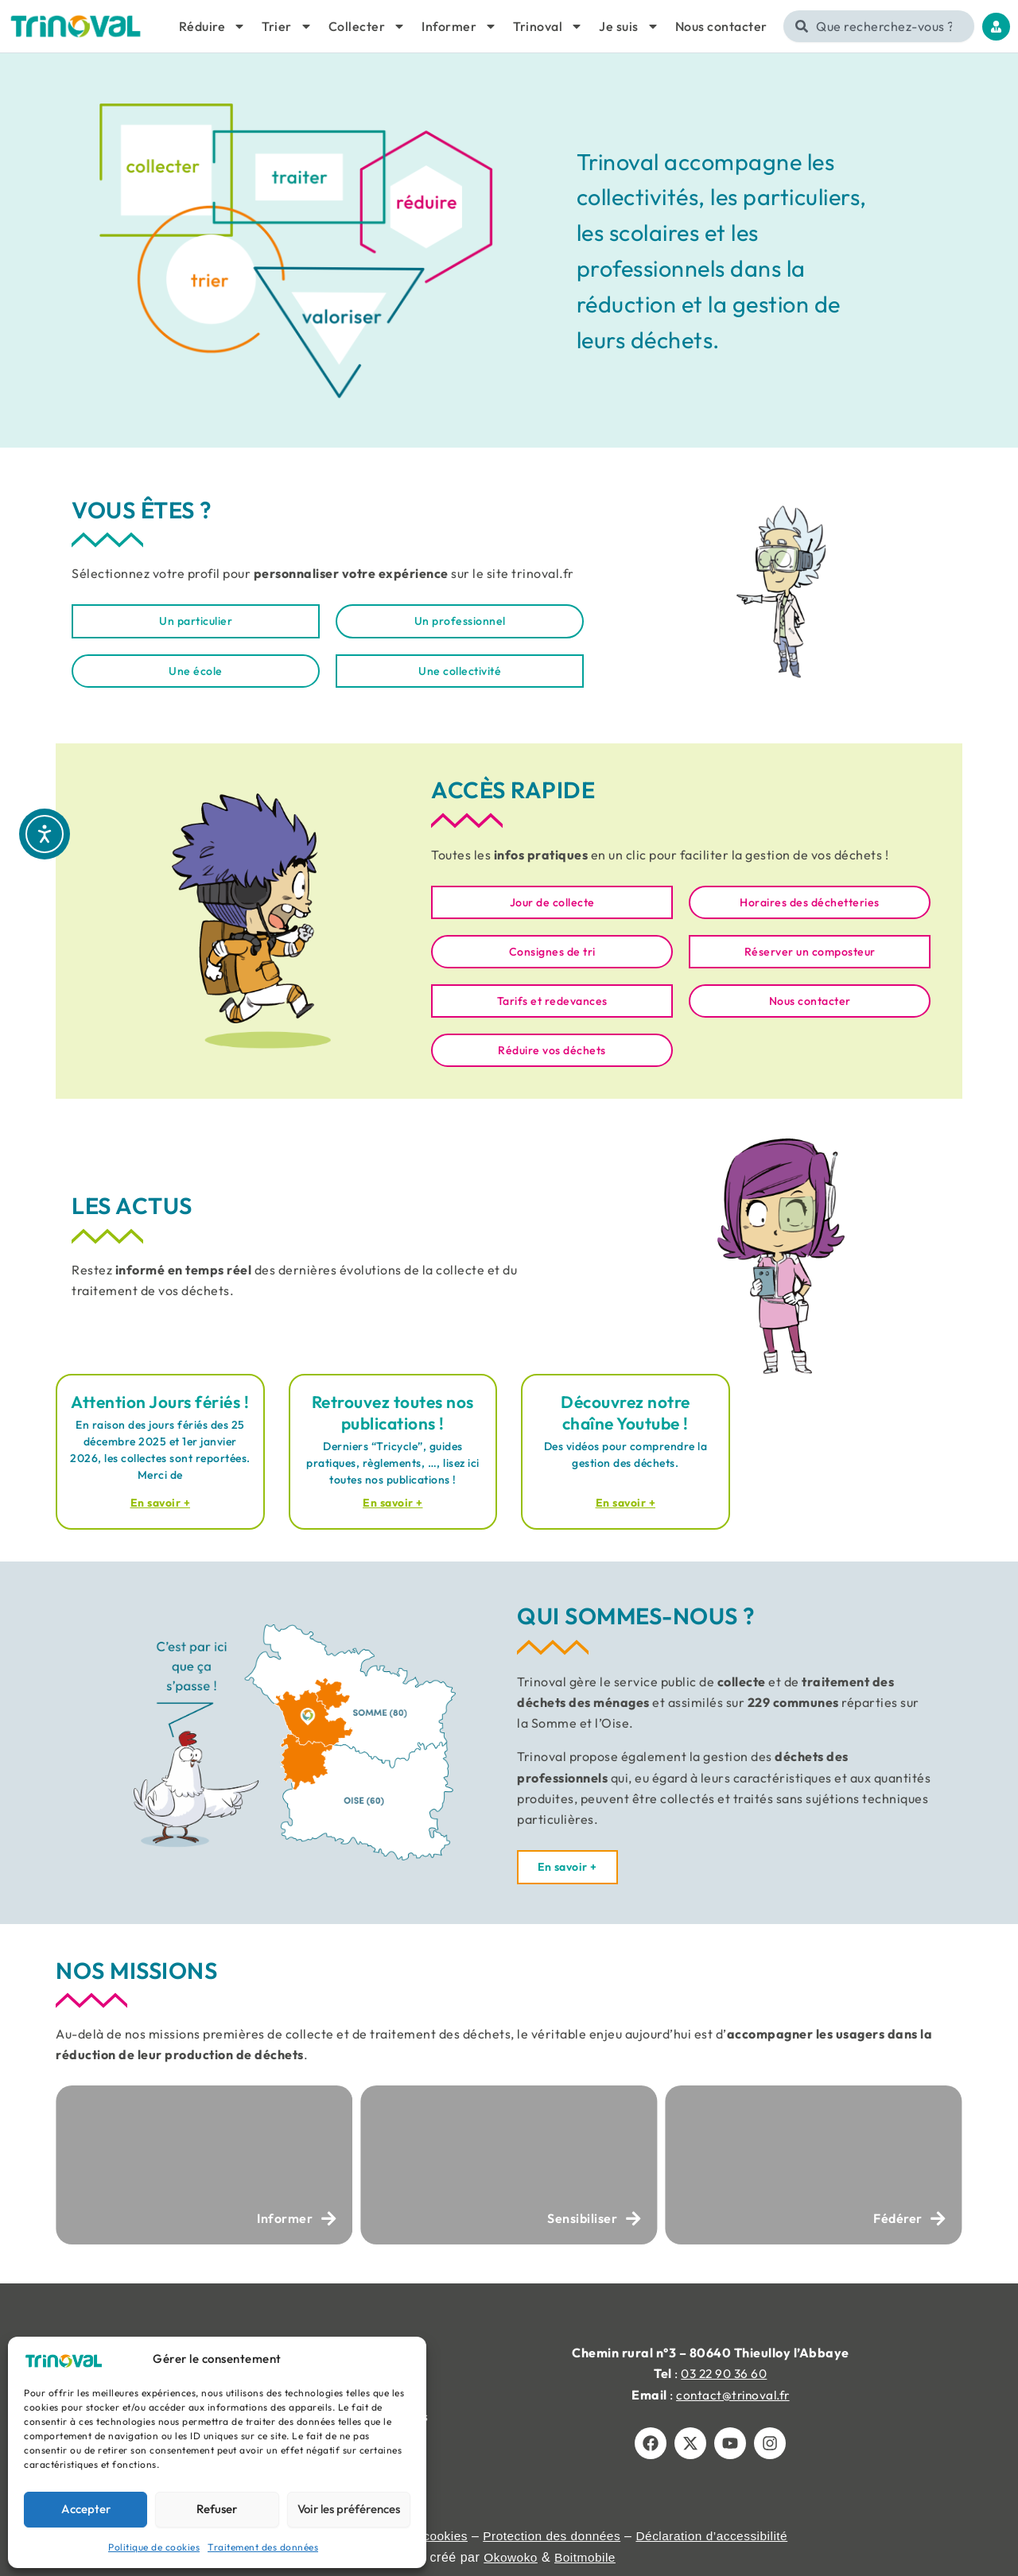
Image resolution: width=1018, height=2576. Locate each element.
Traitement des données (263, 2547)
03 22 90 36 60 (724, 2373)
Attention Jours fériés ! (160, 1405)
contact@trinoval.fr (733, 2395)
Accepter (86, 2508)
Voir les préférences (348, 2508)
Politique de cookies (154, 2547)
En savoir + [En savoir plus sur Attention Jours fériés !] (160, 1508)
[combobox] (878, 26)
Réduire (213, 26)
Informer (459, 26)
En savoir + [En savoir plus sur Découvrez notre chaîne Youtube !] (625, 1508)
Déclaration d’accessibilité (718, 2536)
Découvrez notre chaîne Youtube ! (625, 1416)
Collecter (367, 26)
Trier (287, 26)
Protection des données (553, 2536)
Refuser (216, 2508)
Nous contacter (721, 26)
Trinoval (548, 26)
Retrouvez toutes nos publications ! (393, 1416)
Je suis (629, 26)
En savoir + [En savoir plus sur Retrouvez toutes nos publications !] (393, 1508)
